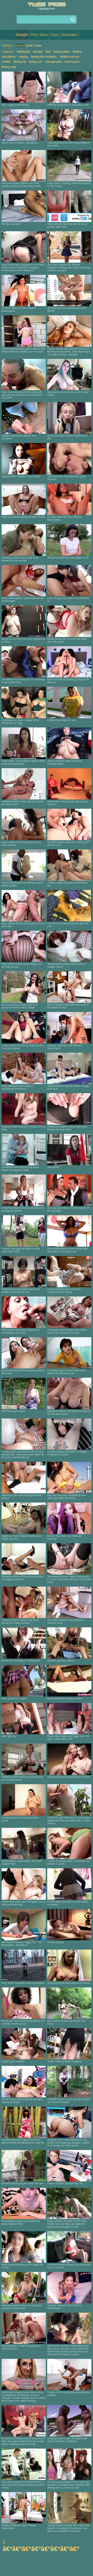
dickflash (77, 51)
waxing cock (35, 61)
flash (48, 51)
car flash (6, 61)
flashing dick (23, 51)
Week (37, 45)
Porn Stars (39, 35)
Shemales (69, 35)
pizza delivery (9, 56)
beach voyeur (72, 61)
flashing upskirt (61, 51)
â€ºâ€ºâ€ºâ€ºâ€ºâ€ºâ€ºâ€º (41, 2548)
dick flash (38, 51)
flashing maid (9, 67)
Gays (54, 35)
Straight (22, 35)
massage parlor (53, 61)
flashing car (20, 61)
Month (29, 45)
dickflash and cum (69, 56)
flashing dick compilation (44, 56)
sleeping (23, 56)
